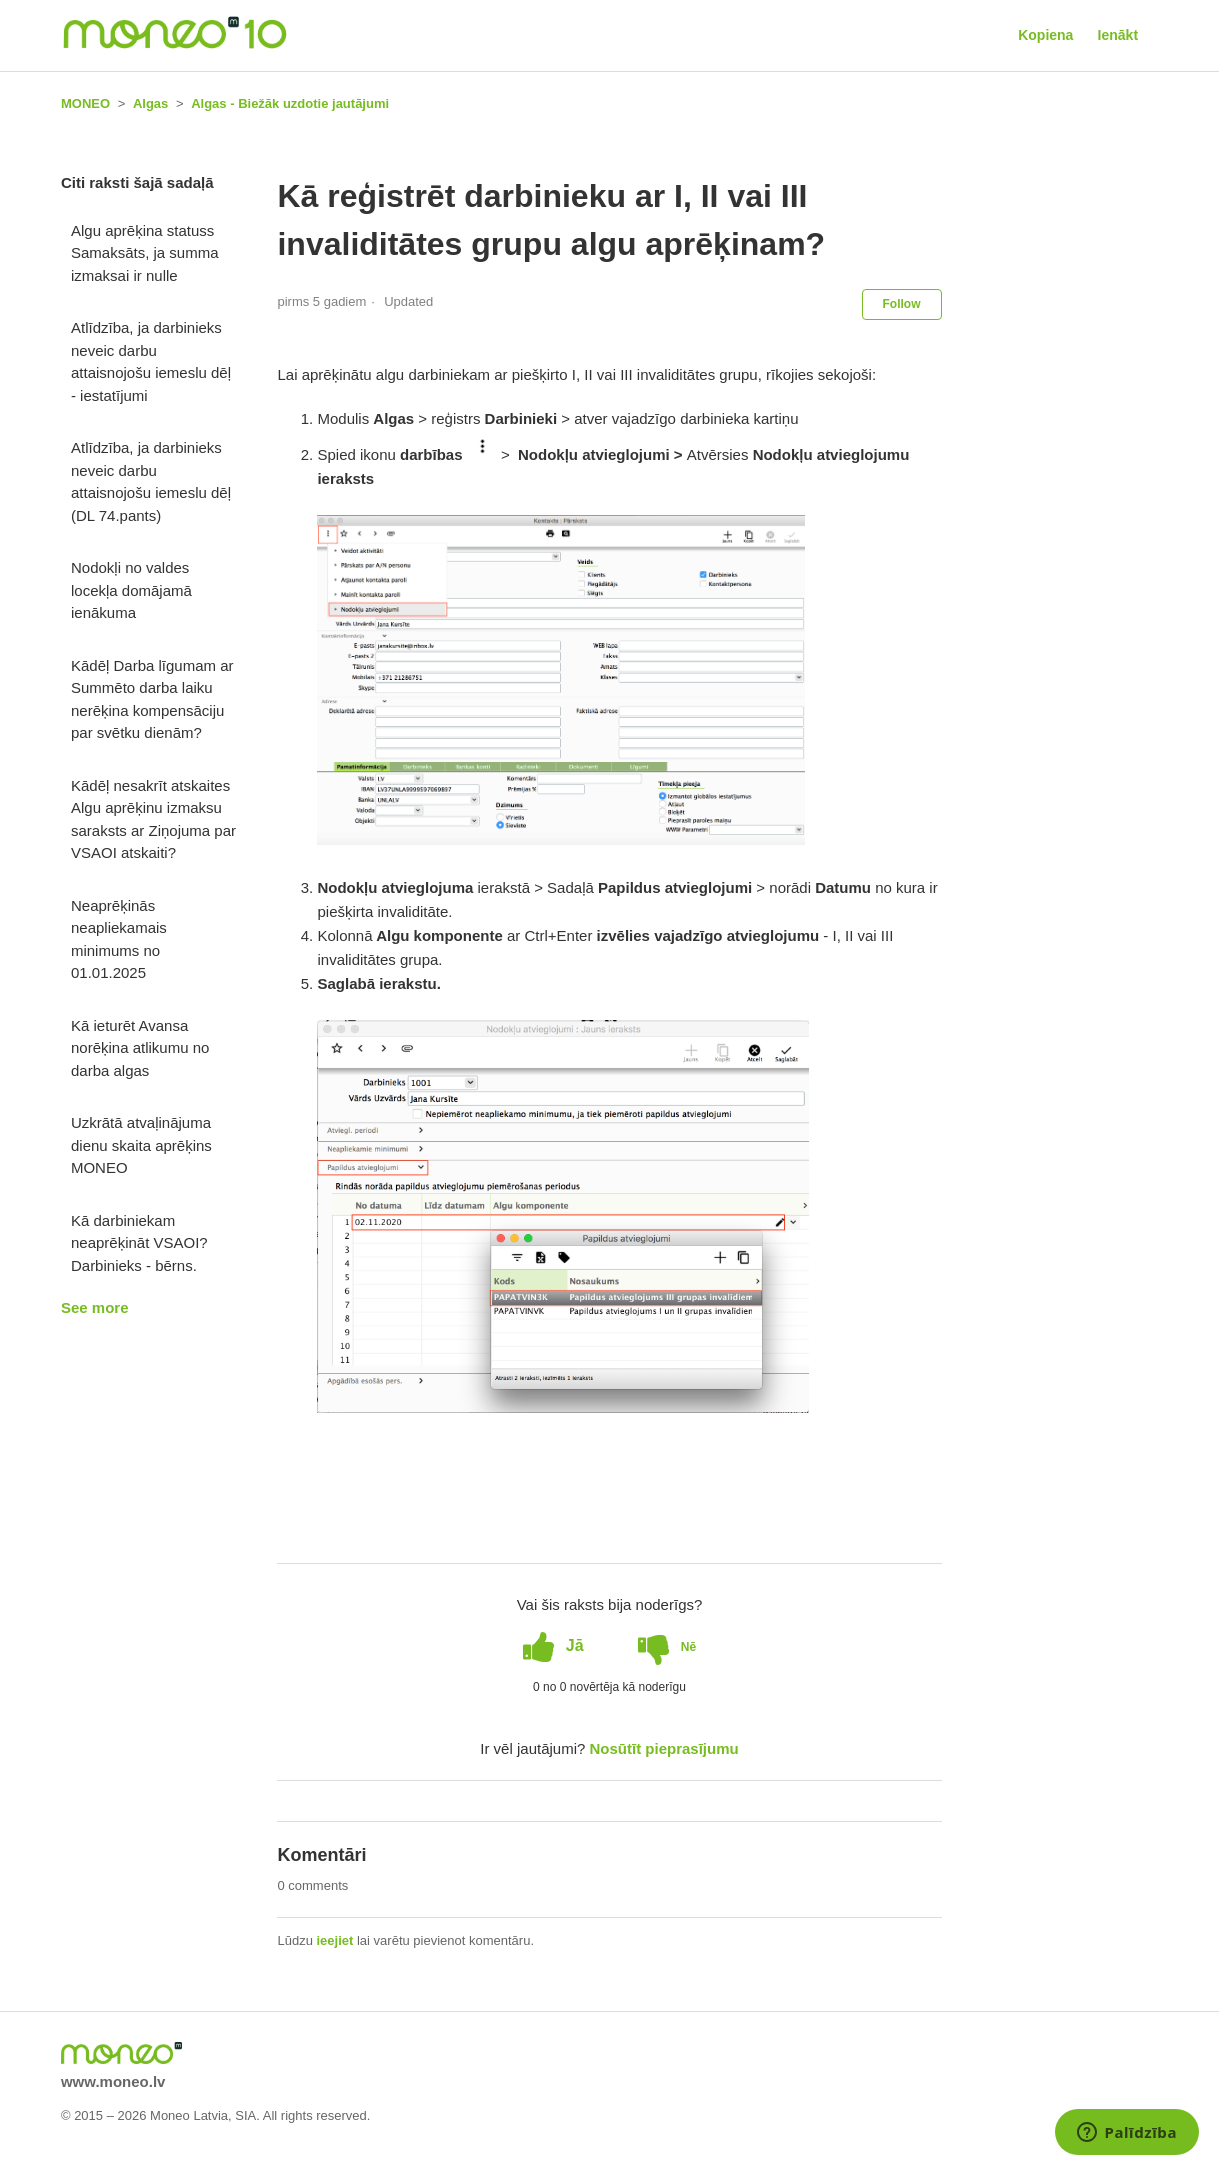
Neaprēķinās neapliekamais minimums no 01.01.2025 (119, 939)
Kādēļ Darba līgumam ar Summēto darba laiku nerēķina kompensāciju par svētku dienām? (152, 699)
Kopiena (1045, 35)
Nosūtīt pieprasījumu (664, 1748)
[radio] (553, 1646)
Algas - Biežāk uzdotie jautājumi (290, 103)
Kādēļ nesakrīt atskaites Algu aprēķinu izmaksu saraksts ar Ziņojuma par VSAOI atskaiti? (153, 819)
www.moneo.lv (113, 2081)
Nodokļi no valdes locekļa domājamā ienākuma (131, 590)
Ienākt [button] (1118, 35)
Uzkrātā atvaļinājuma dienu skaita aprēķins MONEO (141, 1145)
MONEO (85, 103)
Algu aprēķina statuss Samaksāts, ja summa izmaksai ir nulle (145, 253)
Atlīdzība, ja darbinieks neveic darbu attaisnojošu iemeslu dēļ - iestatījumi (151, 361)
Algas (150, 103)
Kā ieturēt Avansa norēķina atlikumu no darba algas (140, 1048)
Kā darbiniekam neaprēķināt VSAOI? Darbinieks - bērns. (139, 1243)
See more (95, 1307)
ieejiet (335, 1940)
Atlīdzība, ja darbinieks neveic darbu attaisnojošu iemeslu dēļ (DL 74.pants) (151, 481)
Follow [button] (902, 304)
